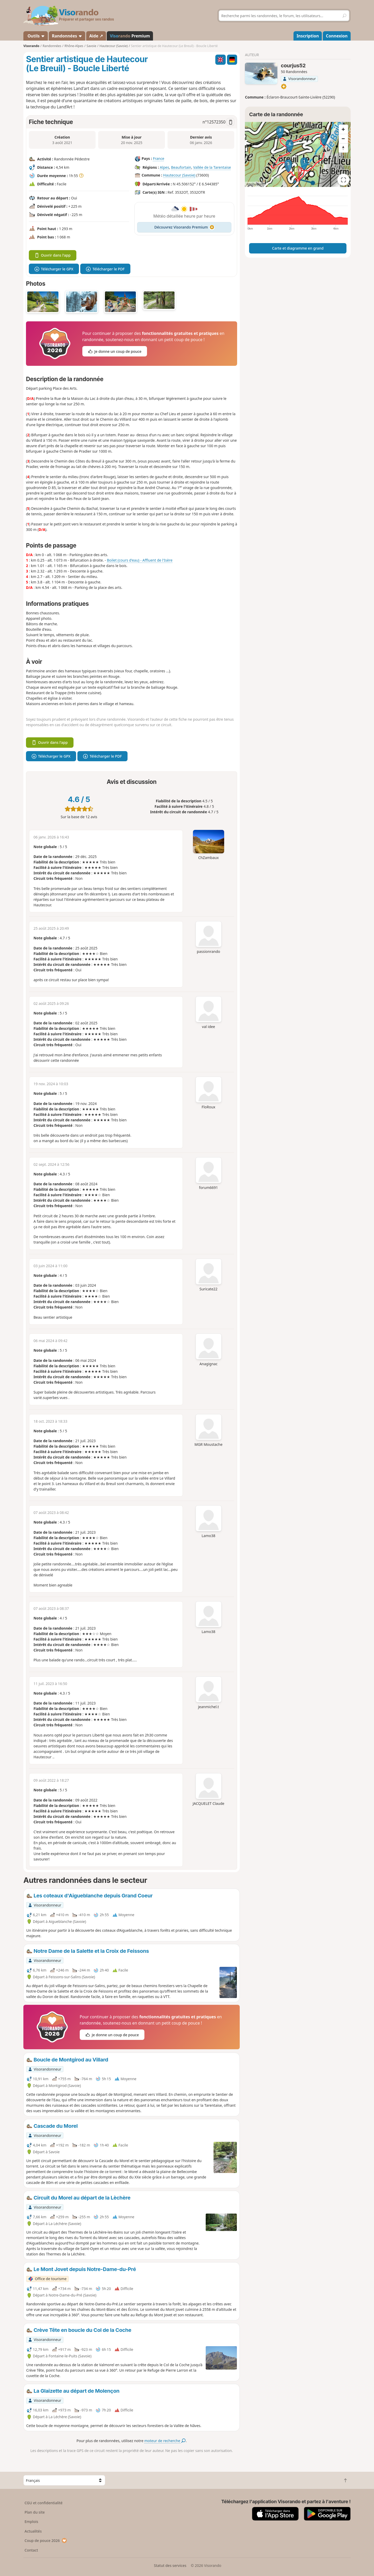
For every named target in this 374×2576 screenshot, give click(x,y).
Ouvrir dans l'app (53, 255)
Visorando (31, 46)
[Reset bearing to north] (343, 148)
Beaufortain (181, 167)
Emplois (31, 2521)
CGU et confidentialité (44, 2502)
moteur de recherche (165, 2440)
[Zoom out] (343, 138)
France (158, 158)
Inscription (308, 36)
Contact (31, 2550)
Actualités (33, 2531)
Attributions (255, 184)
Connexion (337, 36)
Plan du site (35, 2512)
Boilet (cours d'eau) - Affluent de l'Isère (139, 560)
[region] (298, 154)
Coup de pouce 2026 (46, 2540)
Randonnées (67, 36)
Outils (35, 36)
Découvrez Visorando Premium (184, 227)
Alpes (164, 167)
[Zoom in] (343, 129)
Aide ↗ (96, 36)
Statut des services (170, 2565)
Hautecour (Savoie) (179, 175)
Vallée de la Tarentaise (212, 167)
